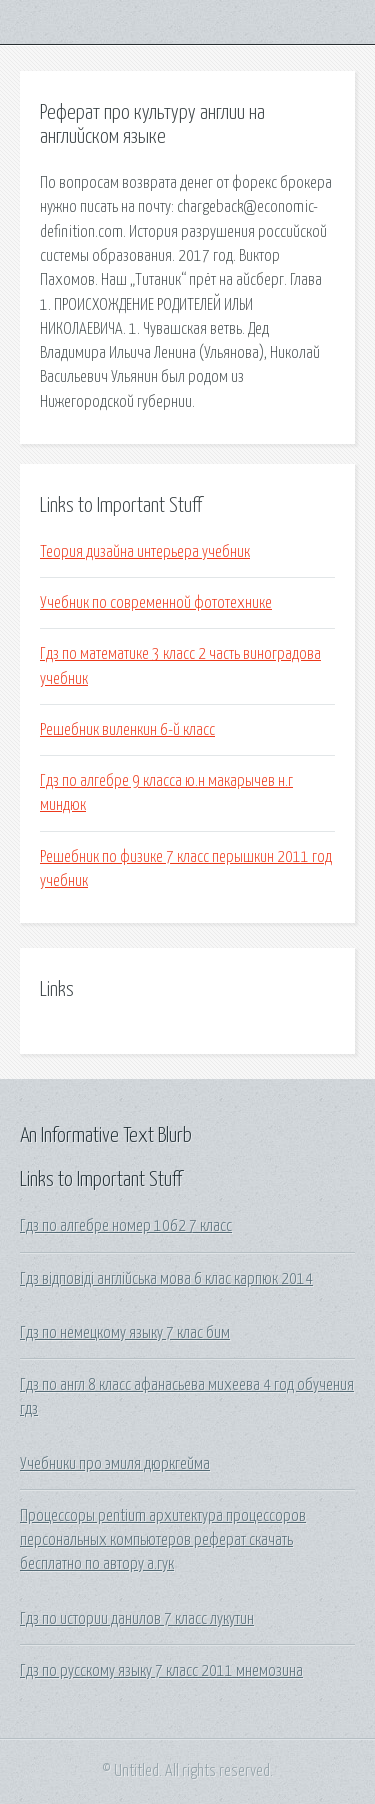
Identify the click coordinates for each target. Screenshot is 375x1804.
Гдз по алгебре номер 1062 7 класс (126, 1226)
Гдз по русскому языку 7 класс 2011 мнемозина (161, 1671)
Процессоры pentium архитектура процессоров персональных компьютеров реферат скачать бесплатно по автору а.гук (163, 1540)
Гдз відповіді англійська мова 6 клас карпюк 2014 (166, 1279)
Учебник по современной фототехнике (156, 603)
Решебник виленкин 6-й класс (127, 730)
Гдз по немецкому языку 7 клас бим (125, 1333)
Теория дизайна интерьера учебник (145, 552)
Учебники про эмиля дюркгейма (115, 1464)
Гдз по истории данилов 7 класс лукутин (137, 1619)
